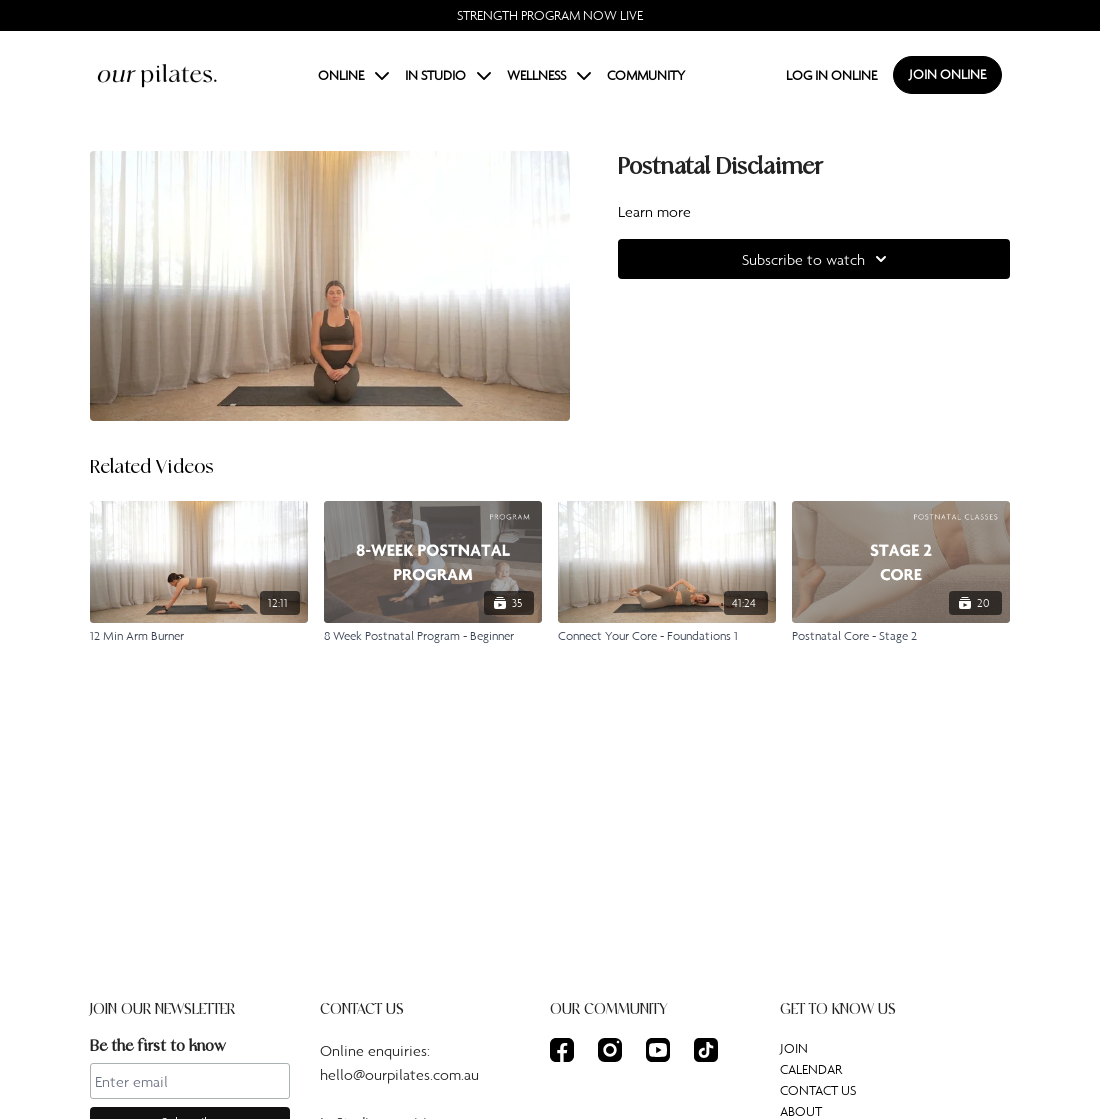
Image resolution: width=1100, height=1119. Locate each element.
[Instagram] (610, 1050)
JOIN (794, 1048)
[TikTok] (706, 1050)
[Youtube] (658, 1050)
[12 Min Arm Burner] (199, 636)
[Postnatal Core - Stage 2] (901, 636)
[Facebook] (562, 1050)
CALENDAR (811, 1069)
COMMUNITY (646, 75)
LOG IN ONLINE (831, 75)
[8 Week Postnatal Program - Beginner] (433, 636)
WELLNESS (549, 75)
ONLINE (353, 75)
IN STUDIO (448, 75)
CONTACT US (818, 1090)
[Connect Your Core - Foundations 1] (667, 636)
